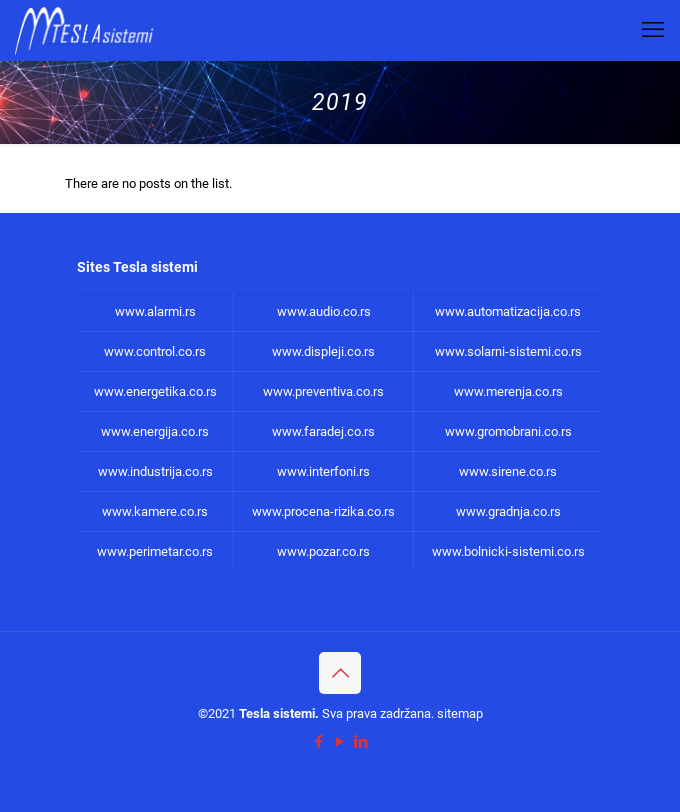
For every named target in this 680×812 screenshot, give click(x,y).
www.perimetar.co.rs (155, 551)
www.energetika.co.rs (155, 391)
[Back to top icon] (340, 673)
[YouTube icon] (340, 742)
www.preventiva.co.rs (323, 391)
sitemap (460, 713)
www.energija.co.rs (155, 431)
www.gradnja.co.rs (508, 511)
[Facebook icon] (319, 742)
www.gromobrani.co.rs (508, 431)
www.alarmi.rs (155, 311)
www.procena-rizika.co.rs (323, 511)
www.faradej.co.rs (323, 431)
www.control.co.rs (155, 351)
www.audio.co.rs (324, 311)
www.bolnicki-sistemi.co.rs (508, 551)
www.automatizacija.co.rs (508, 311)
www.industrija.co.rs (155, 471)
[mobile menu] (653, 30)
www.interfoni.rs (323, 471)
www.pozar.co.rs (323, 551)
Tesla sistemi (277, 713)
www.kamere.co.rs (155, 511)
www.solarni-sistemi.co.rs (508, 351)
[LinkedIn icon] (361, 742)
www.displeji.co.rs (323, 351)
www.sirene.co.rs (508, 471)
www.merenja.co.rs (508, 391)
